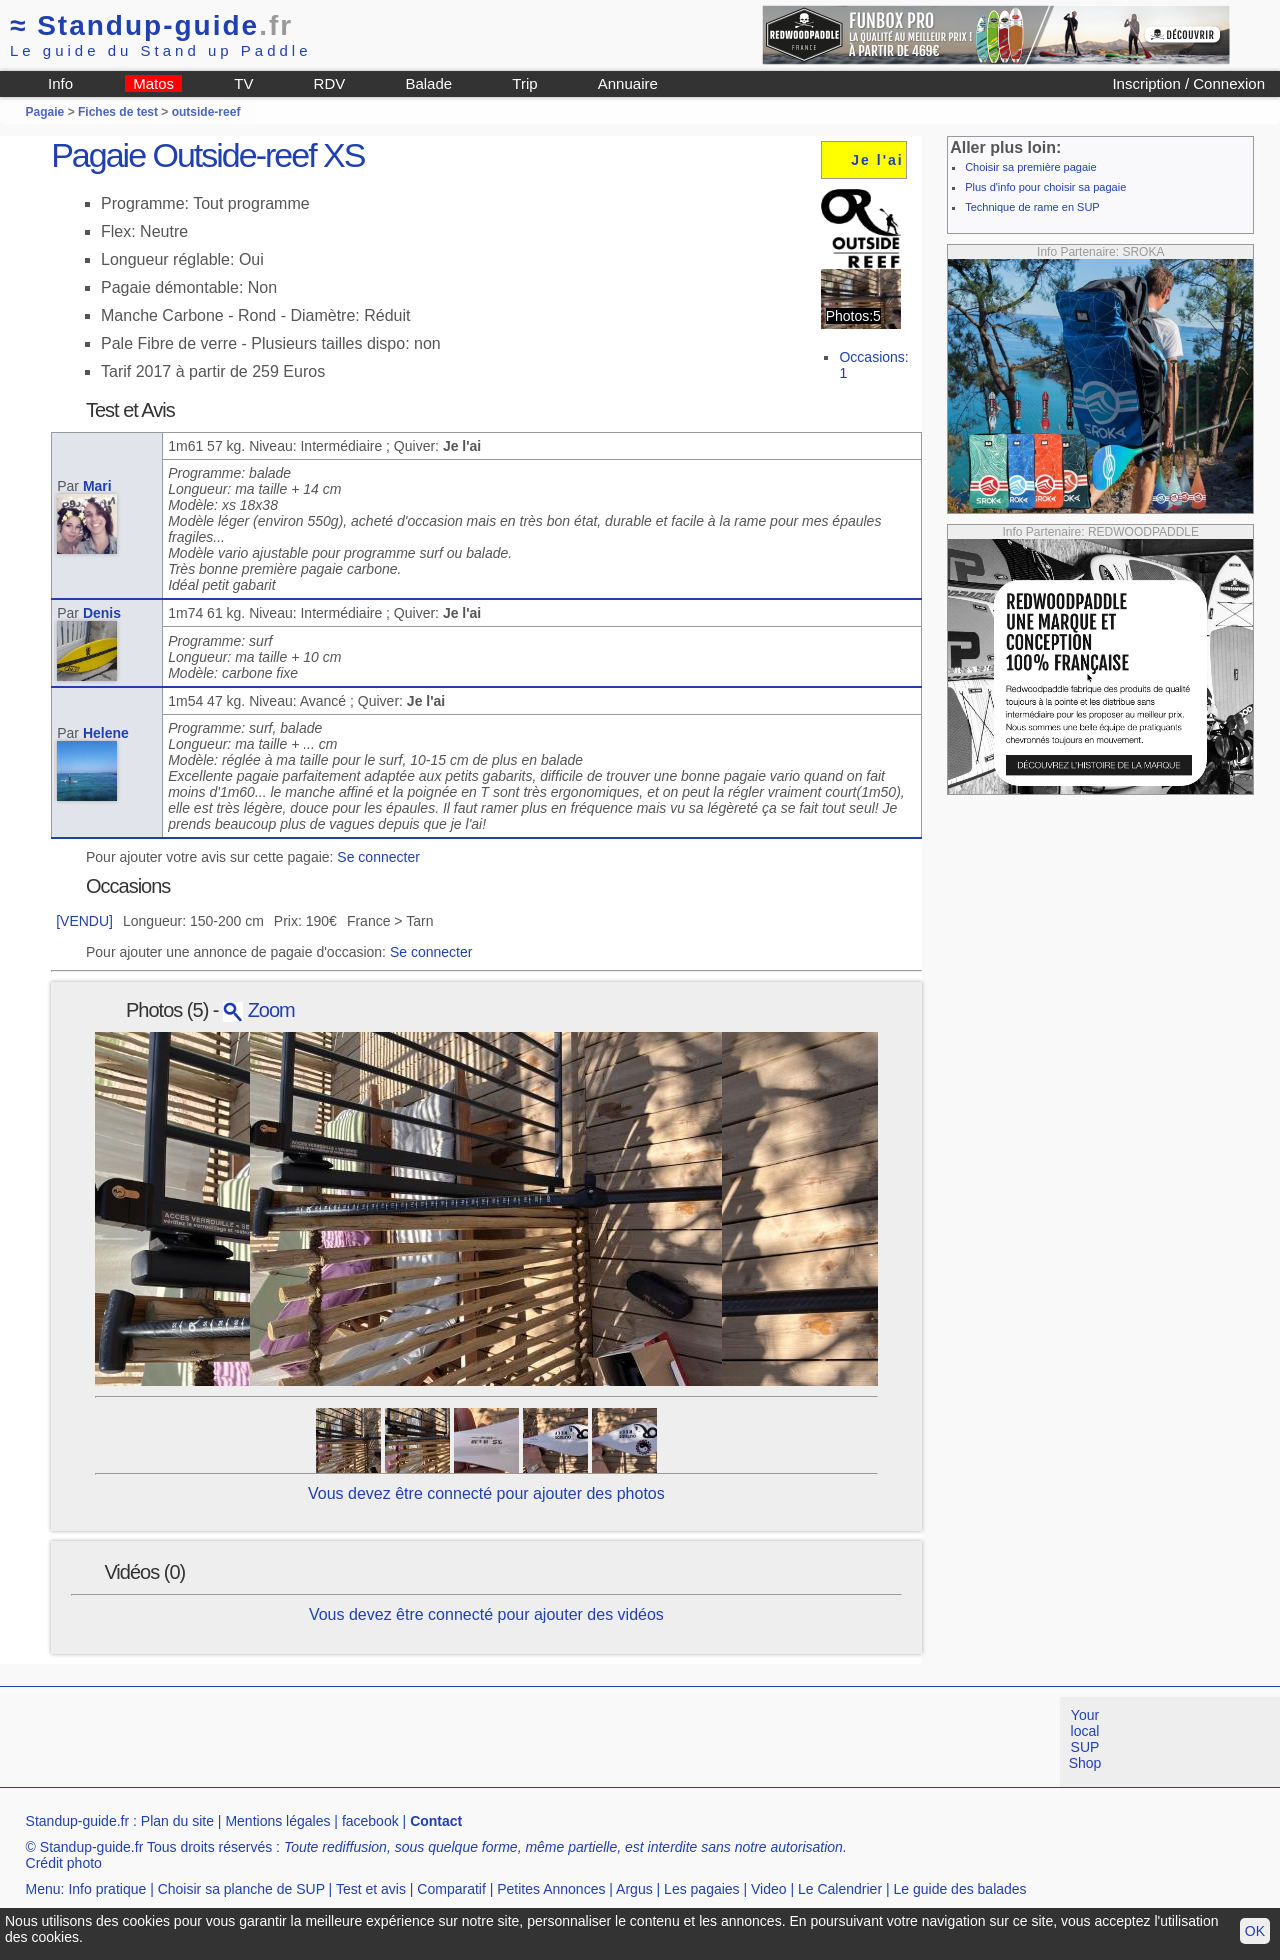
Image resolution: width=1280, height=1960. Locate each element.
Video (769, 1889)
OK (1255, 1931)
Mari (97, 486)
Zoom (259, 1010)
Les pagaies (702, 1889)
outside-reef (206, 112)
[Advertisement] (364, 1742)
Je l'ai (877, 160)
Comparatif (451, 1889)
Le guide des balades (960, 1889)
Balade (428, 83)
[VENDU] (84, 921)
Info (60, 83)
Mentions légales (277, 1821)
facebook (370, 1821)
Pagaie (45, 112)
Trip (524, 83)
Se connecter (378, 857)
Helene (106, 733)
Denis (102, 613)
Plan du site (177, 1821)
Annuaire (628, 83)
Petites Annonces (551, 1889)
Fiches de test (118, 112)
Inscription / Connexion (1188, 83)
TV (243, 83)
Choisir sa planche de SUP (241, 1889)
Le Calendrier (840, 1889)
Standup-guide (151, 25)
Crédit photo (64, 1863)
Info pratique (107, 1889)
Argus (634, 1889)
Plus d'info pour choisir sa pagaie (1045, 187)
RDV (330, 83)
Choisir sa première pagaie (1030, 167)
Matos (153, 83)
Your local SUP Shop (1085, 1739)
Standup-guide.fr (78, 1821)
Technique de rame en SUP (1032, 207)
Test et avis (371, 1889)
